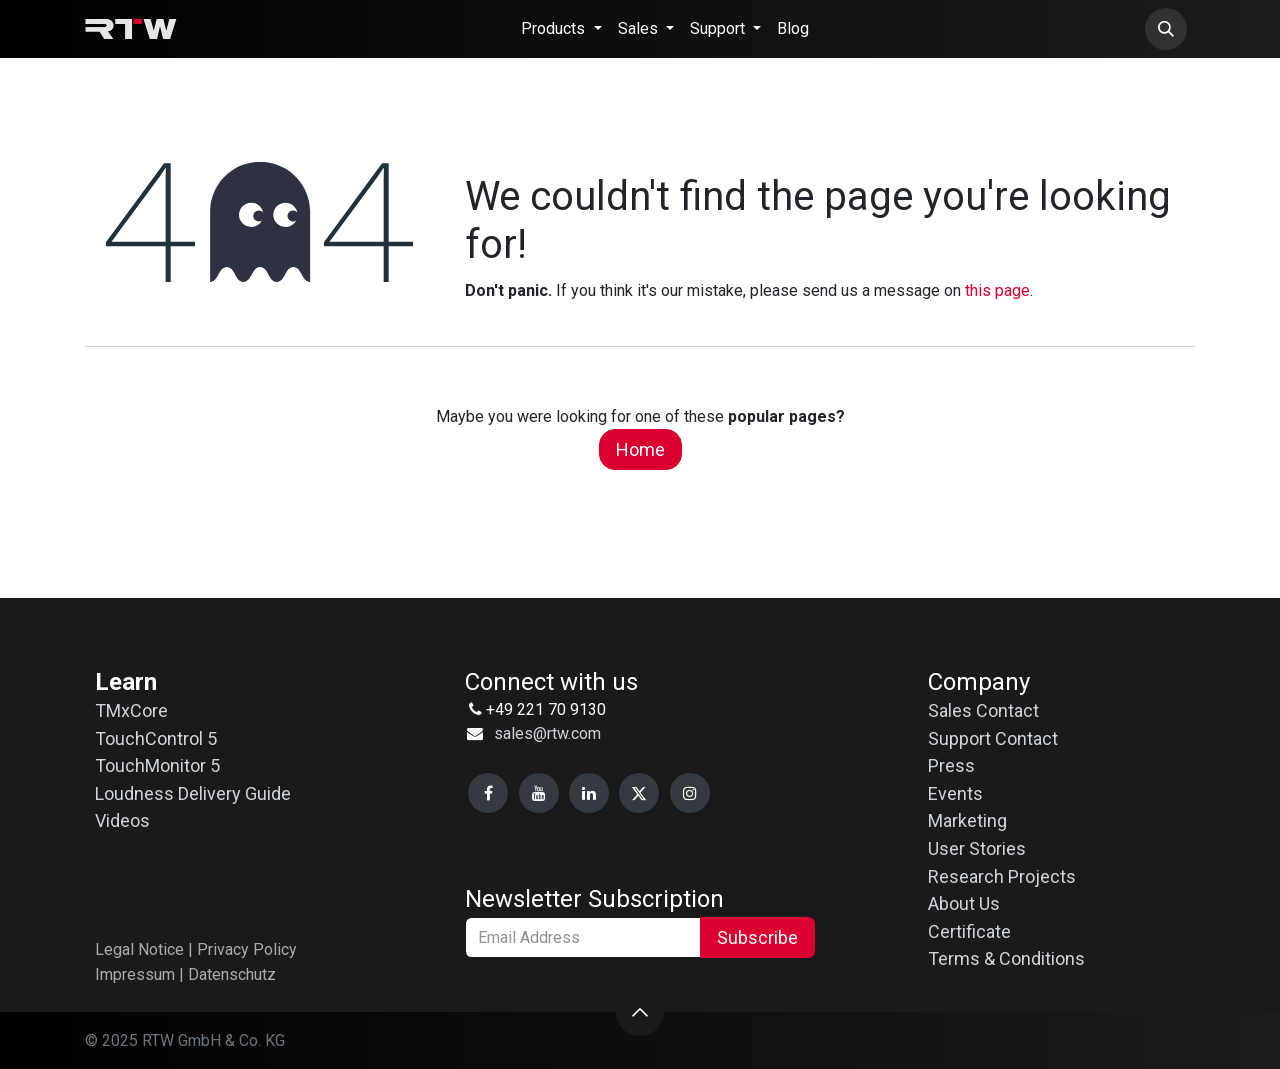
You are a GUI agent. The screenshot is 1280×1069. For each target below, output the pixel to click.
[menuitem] (561, 29)
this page (997, 290)
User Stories (977, 848)
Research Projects (1002, 876)
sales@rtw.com (547, 733)
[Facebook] (488, 793)
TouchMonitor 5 (157, 765)
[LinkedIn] (589, 793)
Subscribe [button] (757, 937)
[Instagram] (690, 793)
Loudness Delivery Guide (193, 793)
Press (951, 765)
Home (640, 449)
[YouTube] (539, 793)
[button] (1166, 29)
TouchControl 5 (156, 738)
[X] (639, 793)
